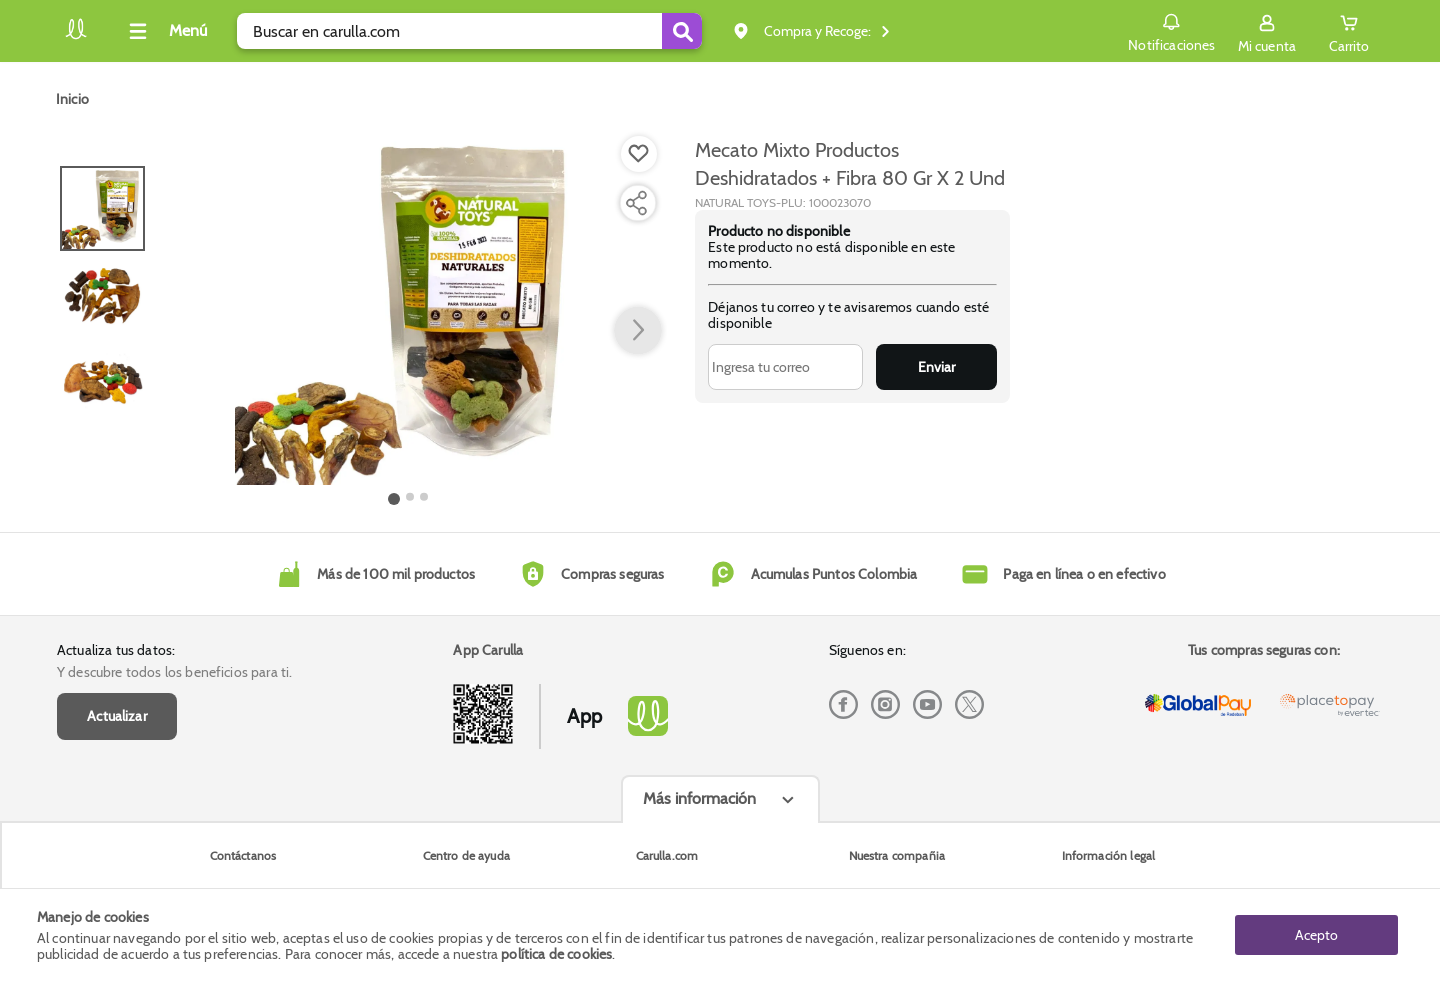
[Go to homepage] (72, 99)
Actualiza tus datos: (116, 650)
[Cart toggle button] (1349, 31)
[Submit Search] (682, 31)
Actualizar (117, 716)
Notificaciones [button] (1171, 30)
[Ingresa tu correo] (785, 367)
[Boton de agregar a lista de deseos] (639, 154)
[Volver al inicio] (76, 36)
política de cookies (556, 954)
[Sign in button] (1267, 31)
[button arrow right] (638, 331)
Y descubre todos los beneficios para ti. (174, 672)
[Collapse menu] (165, 31)
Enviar (936, 367)
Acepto (1316, 935)
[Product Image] (409, 311)
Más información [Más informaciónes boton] (699, 798)
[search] (469, 31)
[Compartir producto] (636, 203)
